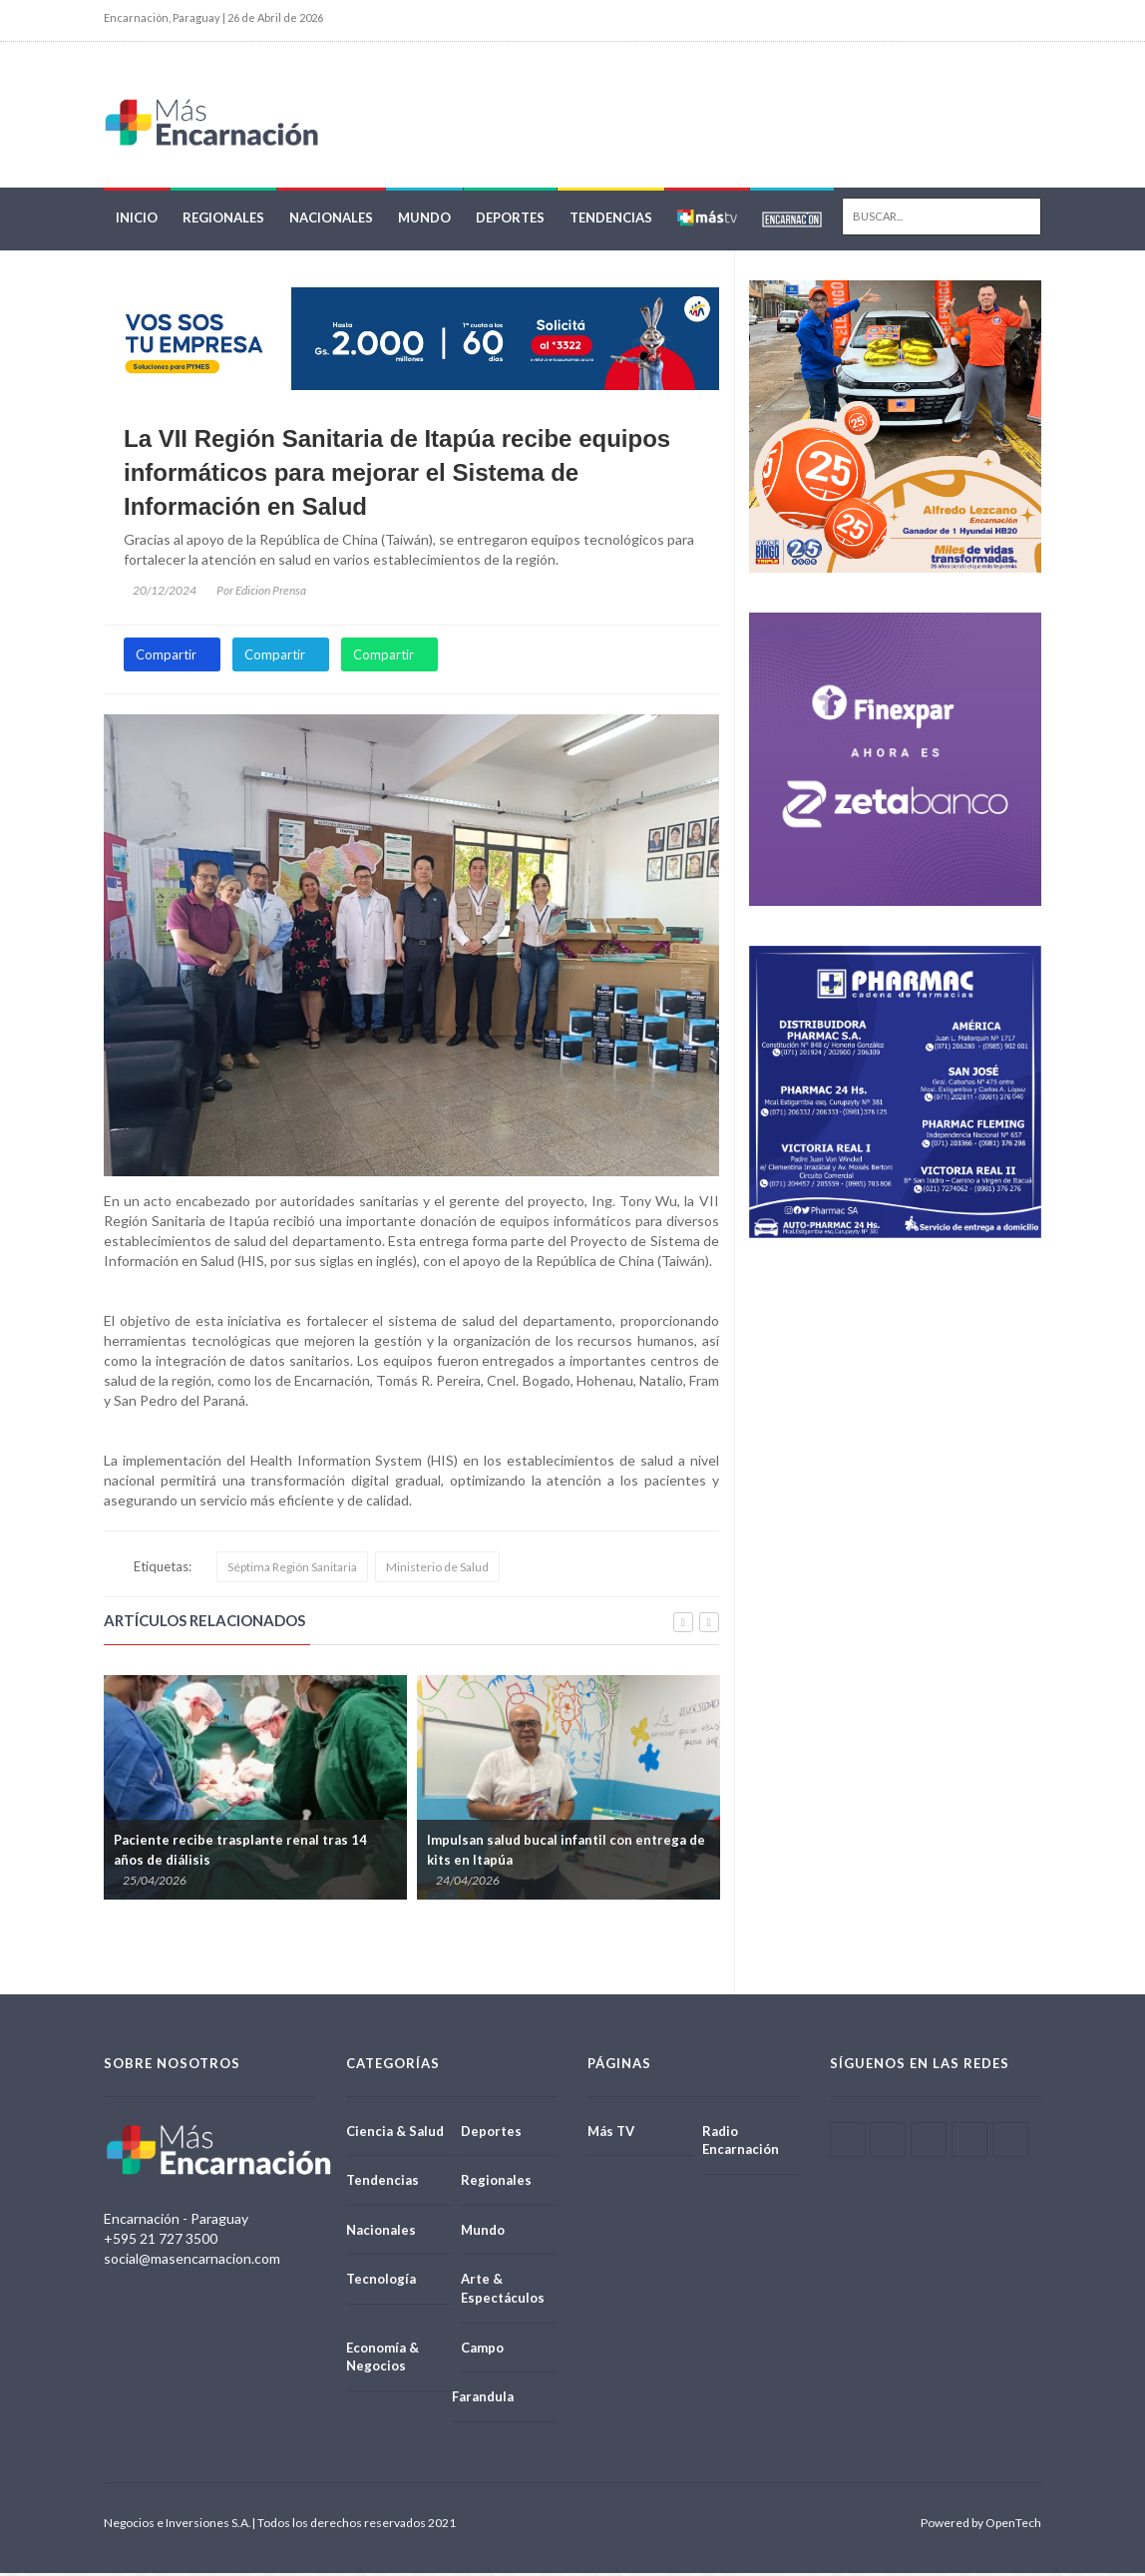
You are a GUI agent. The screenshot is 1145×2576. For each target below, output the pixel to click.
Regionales (223, 221)
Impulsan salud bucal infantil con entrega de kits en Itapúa (566, 1854)
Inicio (137, 221)
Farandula (483, 2399)
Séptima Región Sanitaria (292, 1569)
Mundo (424, 221)
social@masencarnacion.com (192, 2261)
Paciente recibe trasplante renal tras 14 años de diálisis (240, 1854)
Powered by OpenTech (981, 2525)
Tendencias (611, 221)
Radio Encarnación (740, 2143)
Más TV (610, 2134)
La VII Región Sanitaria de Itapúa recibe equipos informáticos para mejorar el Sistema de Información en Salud (397, 476)
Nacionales (331, 221)
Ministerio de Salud (437, 1569)
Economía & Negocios (382, 2360)
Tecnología (381, 2283)
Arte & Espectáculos (503, 2292)
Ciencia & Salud (395, 2134)
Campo (482, 2351)
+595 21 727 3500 (160, 2241)
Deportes (510, 221)
